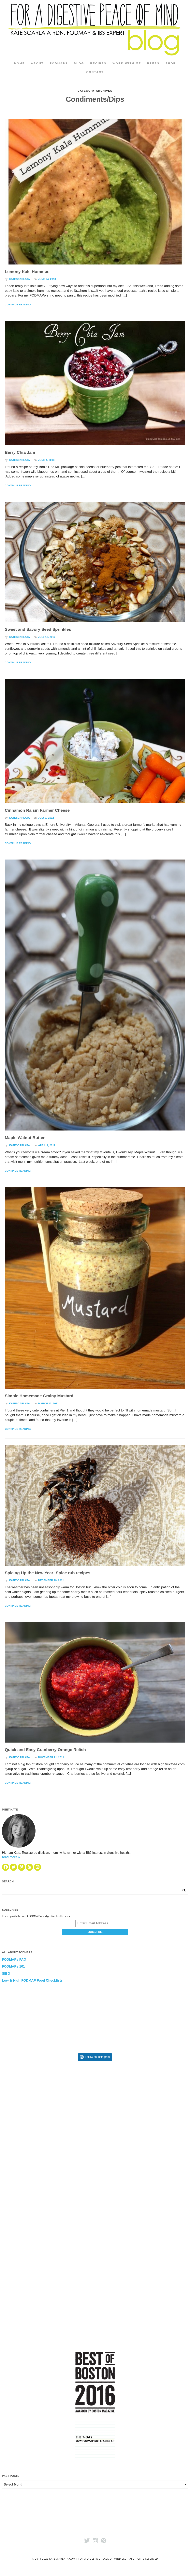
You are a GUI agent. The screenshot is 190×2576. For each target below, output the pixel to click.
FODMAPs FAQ (14, 1960)
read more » (11, 1857)
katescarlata (19, 279)
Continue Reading (18, 304)
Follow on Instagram (97, 2057)
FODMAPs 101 (13, 1967)
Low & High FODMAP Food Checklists (32, 1981)
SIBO (6, 1974)
